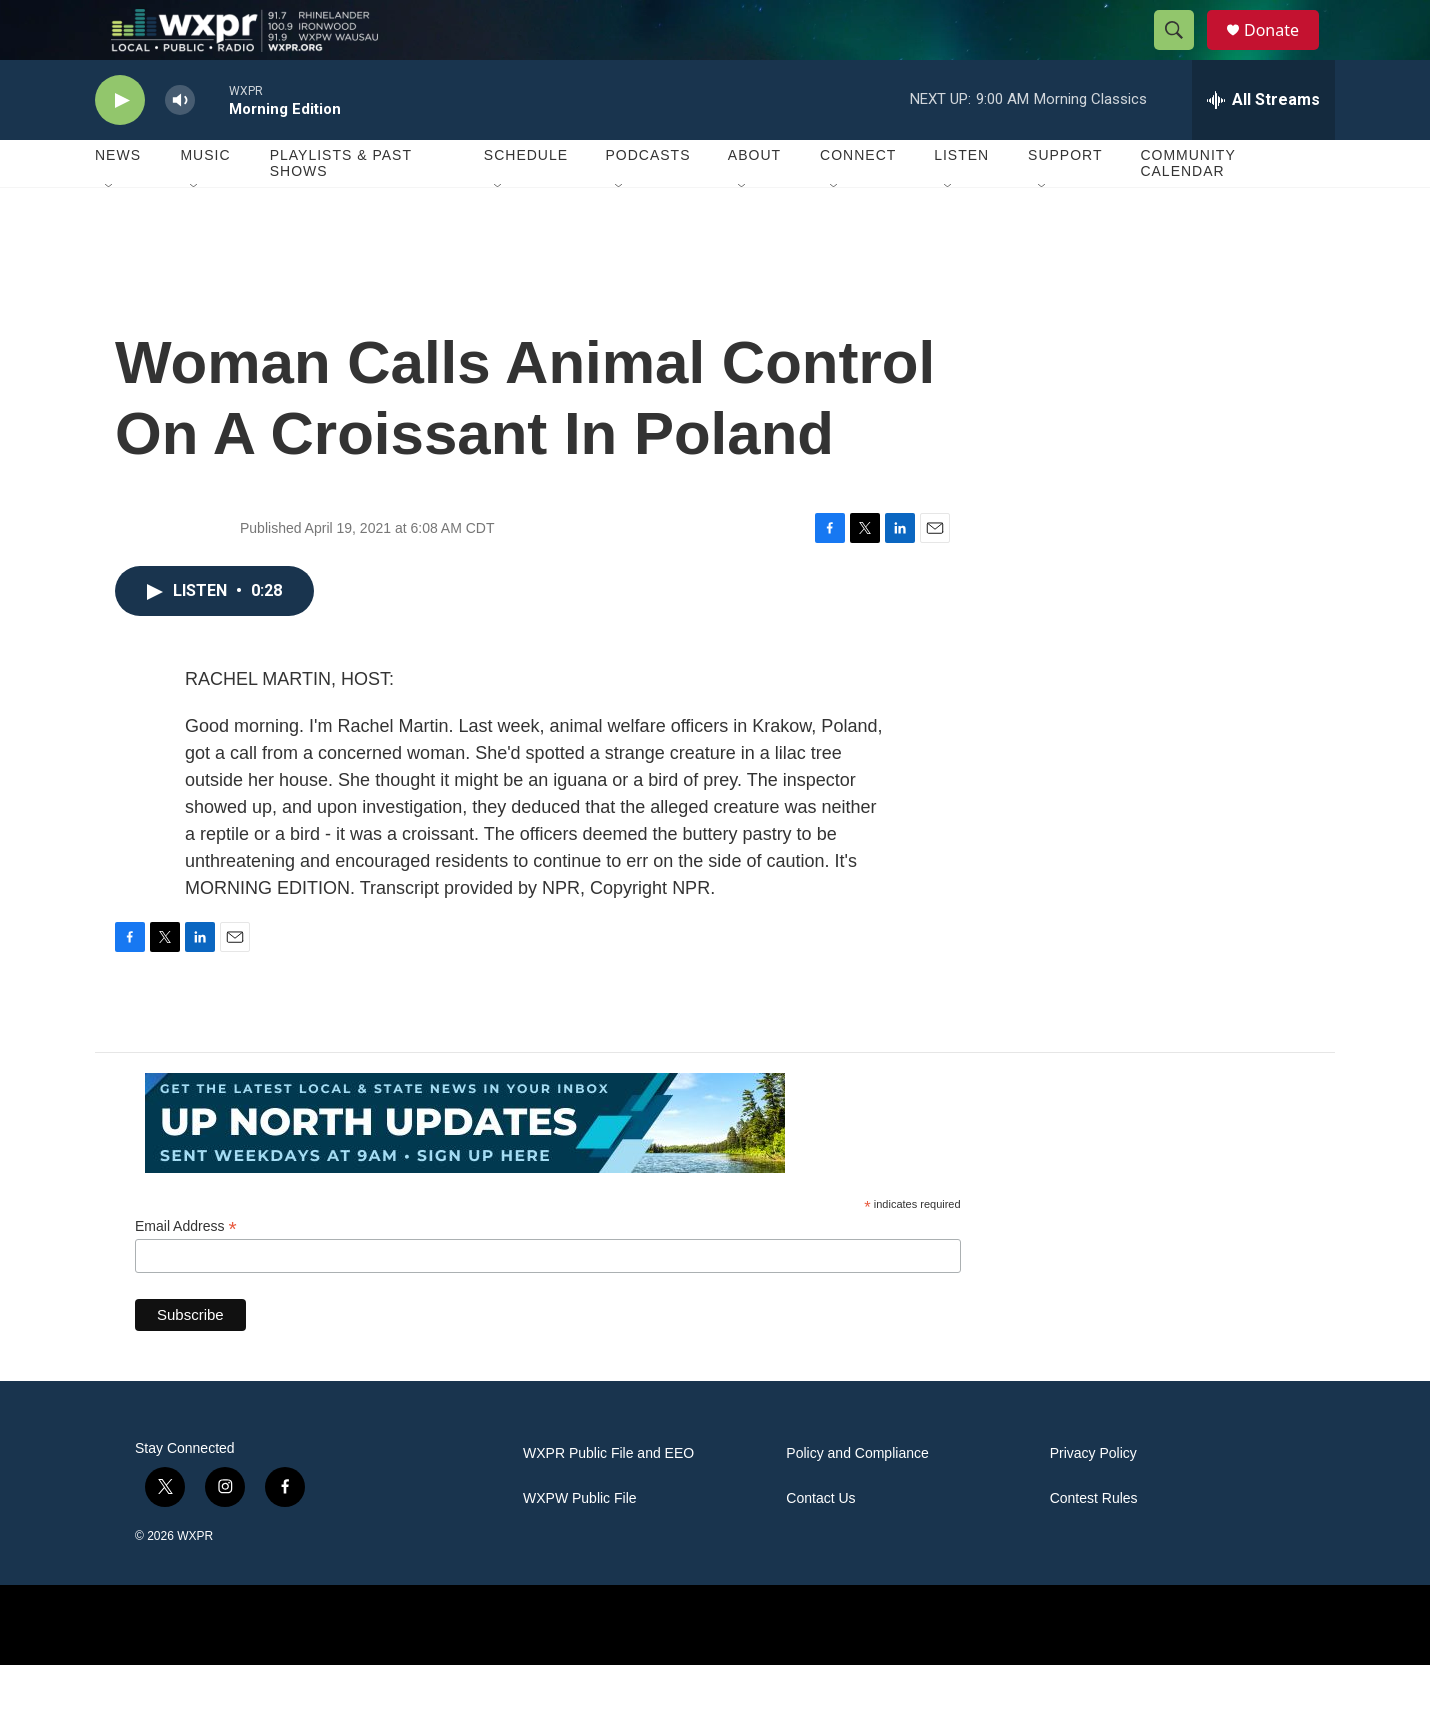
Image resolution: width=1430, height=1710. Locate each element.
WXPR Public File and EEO (608, 1498)
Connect (858, 200)
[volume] (180, 145)
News (118, 200)
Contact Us (820, 1543)
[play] (120, 145)
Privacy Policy (1093, 1498)
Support (1065, 200)
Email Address (186, 1271)
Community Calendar (1187, 208)
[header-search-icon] (1183, 53)
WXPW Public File (580, 1543)
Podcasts (647, 200)
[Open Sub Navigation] (110, 232)
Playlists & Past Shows (341, 208)
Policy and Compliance (857, 1498)
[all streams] (1263, 145)
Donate (1284, 52)
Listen (961, 200)
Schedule (526, 200)
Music (205, 200)
